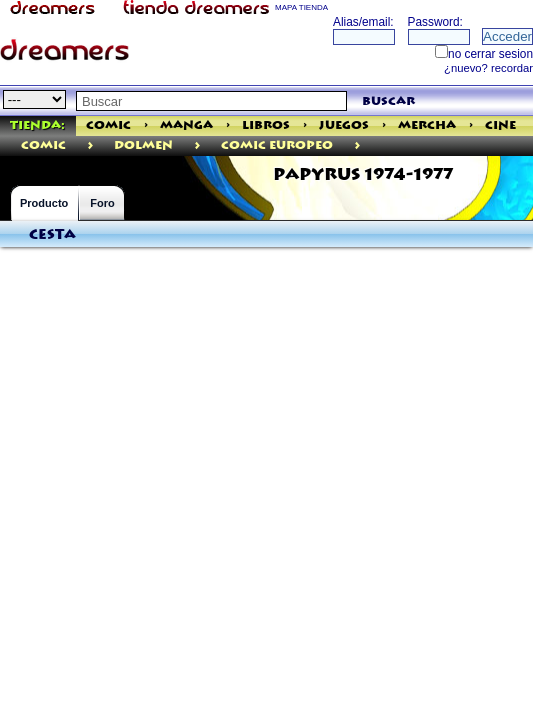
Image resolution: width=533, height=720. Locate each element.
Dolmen (143, 145)
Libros (266, 125)
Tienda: (37, 125)
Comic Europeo (277, 145)
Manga (186, 125)
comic (43, 145)
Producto (44, 203)
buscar (388, 101)
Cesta (52, 235)
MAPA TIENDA (301, 7)
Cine (500, 125)
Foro (102, 203)
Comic (108, 125)
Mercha (427, 125)
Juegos (344, 125)
